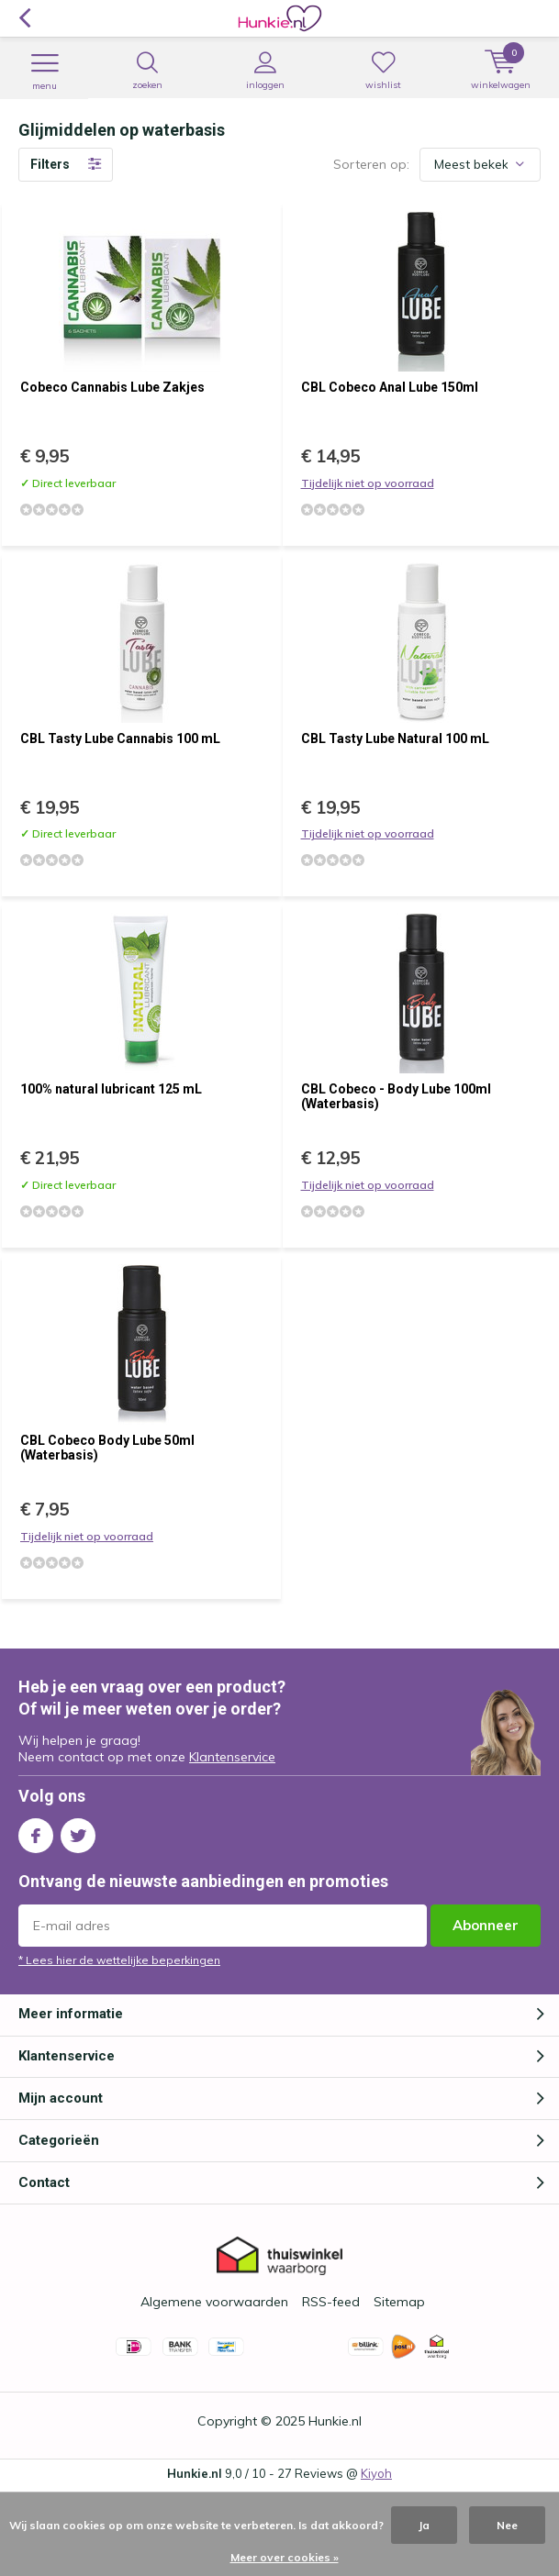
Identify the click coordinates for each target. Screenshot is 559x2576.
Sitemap (399, 2301)
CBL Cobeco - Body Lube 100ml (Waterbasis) (396, 1096)
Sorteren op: (371, 164)
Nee (507, 2525)
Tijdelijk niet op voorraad (367, 483)
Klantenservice (232, 1757)
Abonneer (486, 1925)
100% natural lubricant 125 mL (111, 1089)
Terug (24, 18)
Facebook (35, 1831)
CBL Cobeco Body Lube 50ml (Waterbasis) (107, 1447)
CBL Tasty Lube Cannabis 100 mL (120, 738)
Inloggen (265, 70)
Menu (44, 71)
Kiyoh (376, 2473)
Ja (424, 2525)
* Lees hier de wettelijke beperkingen (119, 1960)
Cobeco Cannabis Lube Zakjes (112, 387)
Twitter (78, 1831)
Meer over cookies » (284, 2557)
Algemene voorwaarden (214, 2301)
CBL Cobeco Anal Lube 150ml (389, 387)
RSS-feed (331, 2301)
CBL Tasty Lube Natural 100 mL (395, 738)
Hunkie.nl (335, 2421)
